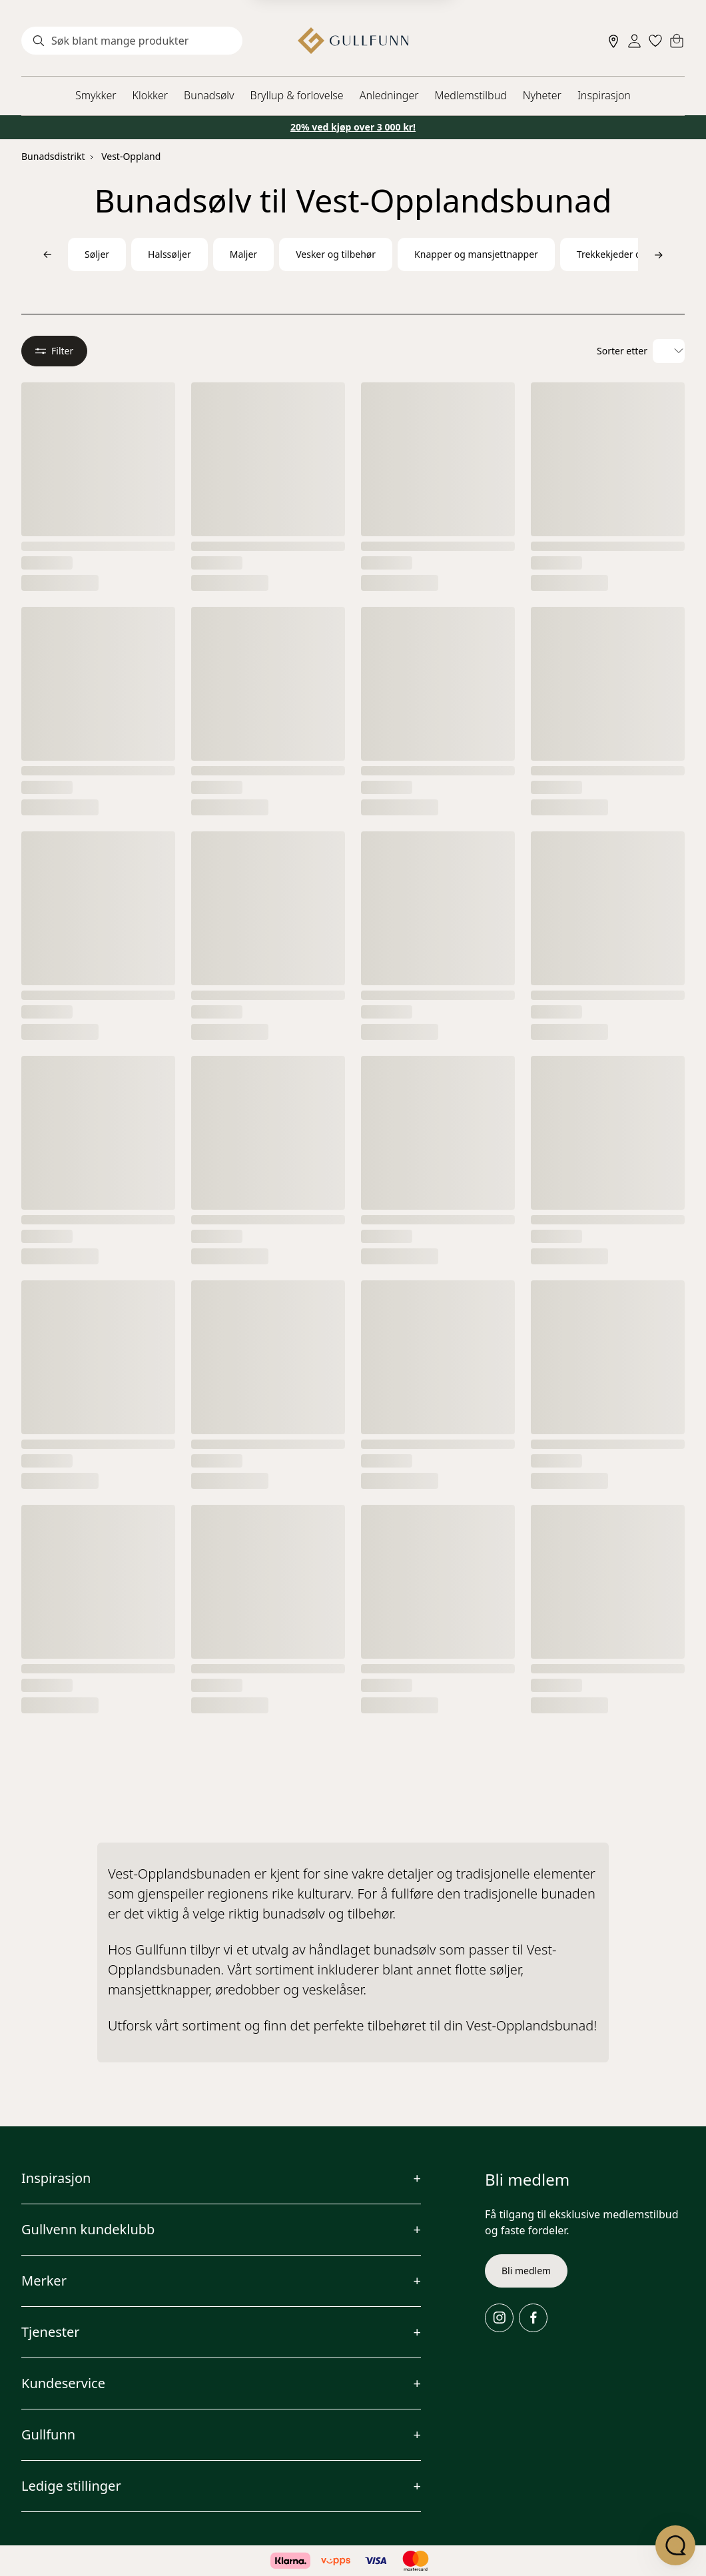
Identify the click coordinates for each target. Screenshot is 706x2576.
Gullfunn (48, 2434)
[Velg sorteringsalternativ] (669, 351)
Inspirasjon (604, 95)
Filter (54, 350)
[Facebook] (533, 2318)
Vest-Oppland (131, 156)
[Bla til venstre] (47, 254)
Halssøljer (169, 254)
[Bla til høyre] (659, 254)
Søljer (97, 254)
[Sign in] (634, 41)
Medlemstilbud (471, 95)
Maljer (243, 254)
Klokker (151, 95)
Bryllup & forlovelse (297, 95)
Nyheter (542, 95)
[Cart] (677, 41)
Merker (44, 2281)
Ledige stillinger (71, 2486)
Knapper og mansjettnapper (476, 254)
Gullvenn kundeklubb (88, 2229)
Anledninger (389, 95)
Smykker (95, 95)
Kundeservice (63, 2383)
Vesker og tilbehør (336, 254)
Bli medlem (526, 2270)
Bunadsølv (209, 95)
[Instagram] (499, 2318)
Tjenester (50, 2332)
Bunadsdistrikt (53, 156)
